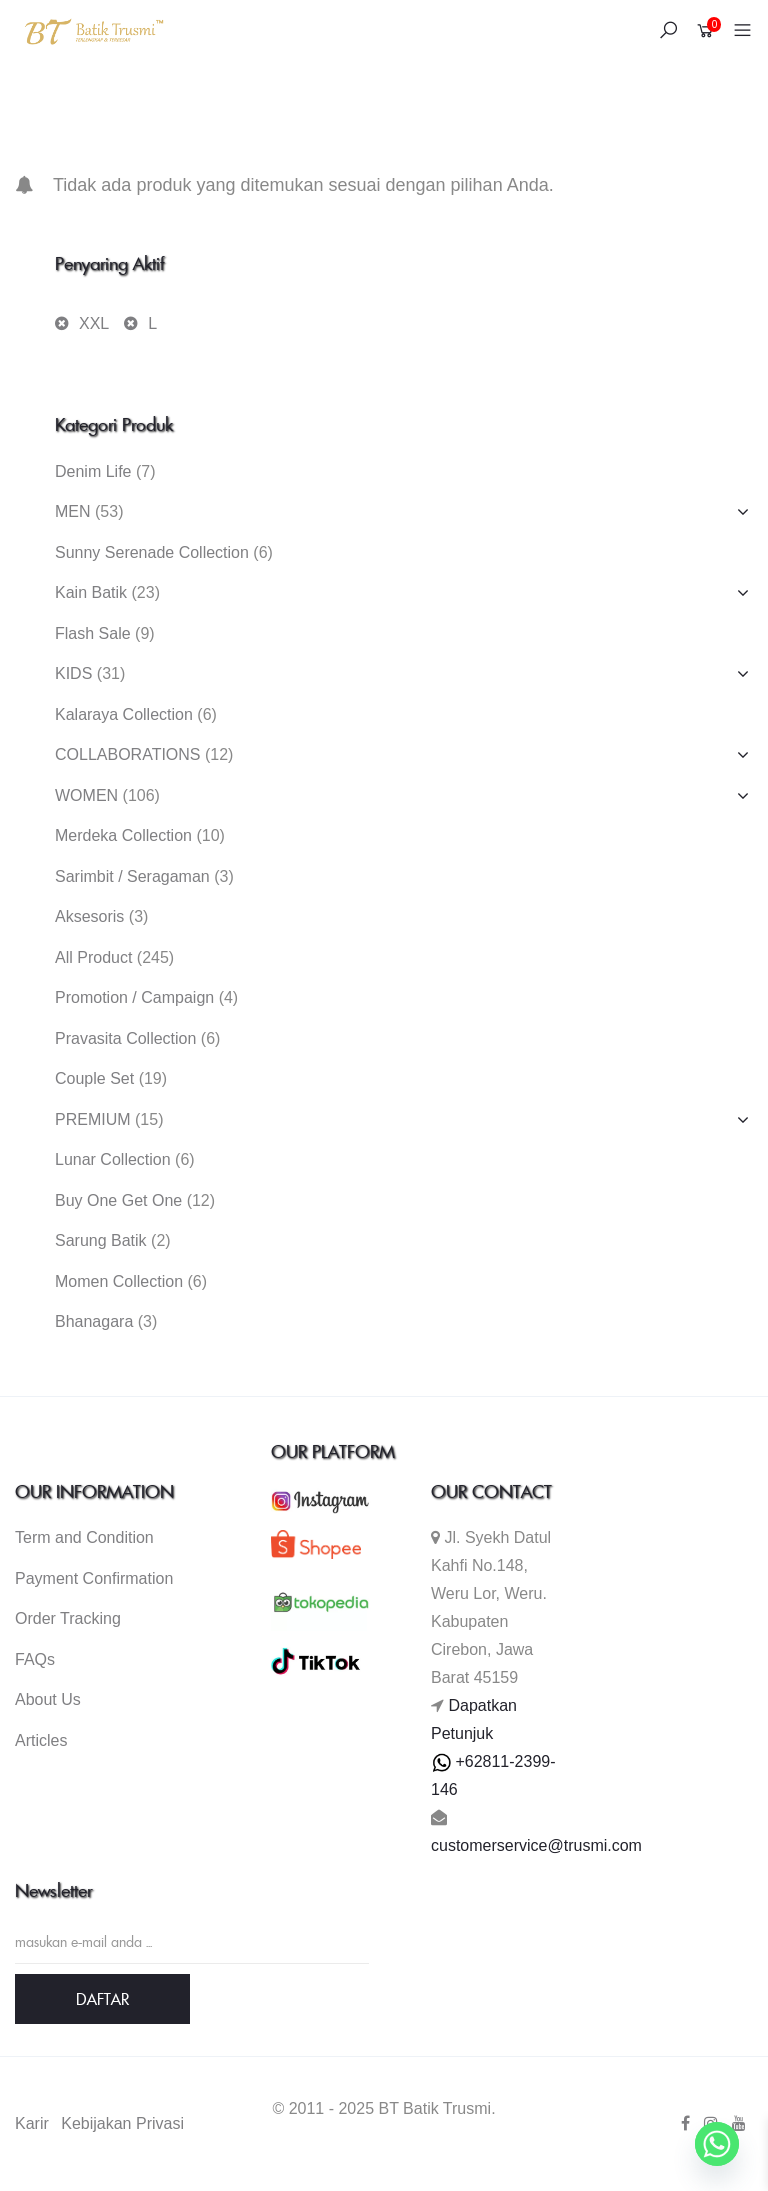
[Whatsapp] (717, 2144)
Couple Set (94, 1078)
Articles (41, 1740)
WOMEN (86, 795)
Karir (32, 2123)
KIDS (73, 673)
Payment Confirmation (94, 1578)
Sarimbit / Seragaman (132, 876)
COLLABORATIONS (128, 754)
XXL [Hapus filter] (94, 323)
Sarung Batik (101, 1240)
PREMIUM (93, 1119)
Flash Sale (93, 633)
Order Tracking (68, 1618)
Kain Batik (91, 592)
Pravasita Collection (125, 1038)
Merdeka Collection (123, 835)
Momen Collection (119, 1281)
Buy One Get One (118, 1200)
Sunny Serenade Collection (152, 552)
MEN (73, 511)
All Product (93, 957)
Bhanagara (94, 1321)
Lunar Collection (113, 1159)
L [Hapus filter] (152, 323)
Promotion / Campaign (134, 997)
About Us (48, 1699)
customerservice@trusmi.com (536, 1845)
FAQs (35, 1659)
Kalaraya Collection (124, 714)
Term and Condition (84, 1537)
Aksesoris (89, 916)
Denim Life (93, 471)
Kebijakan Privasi (122, 2123)
